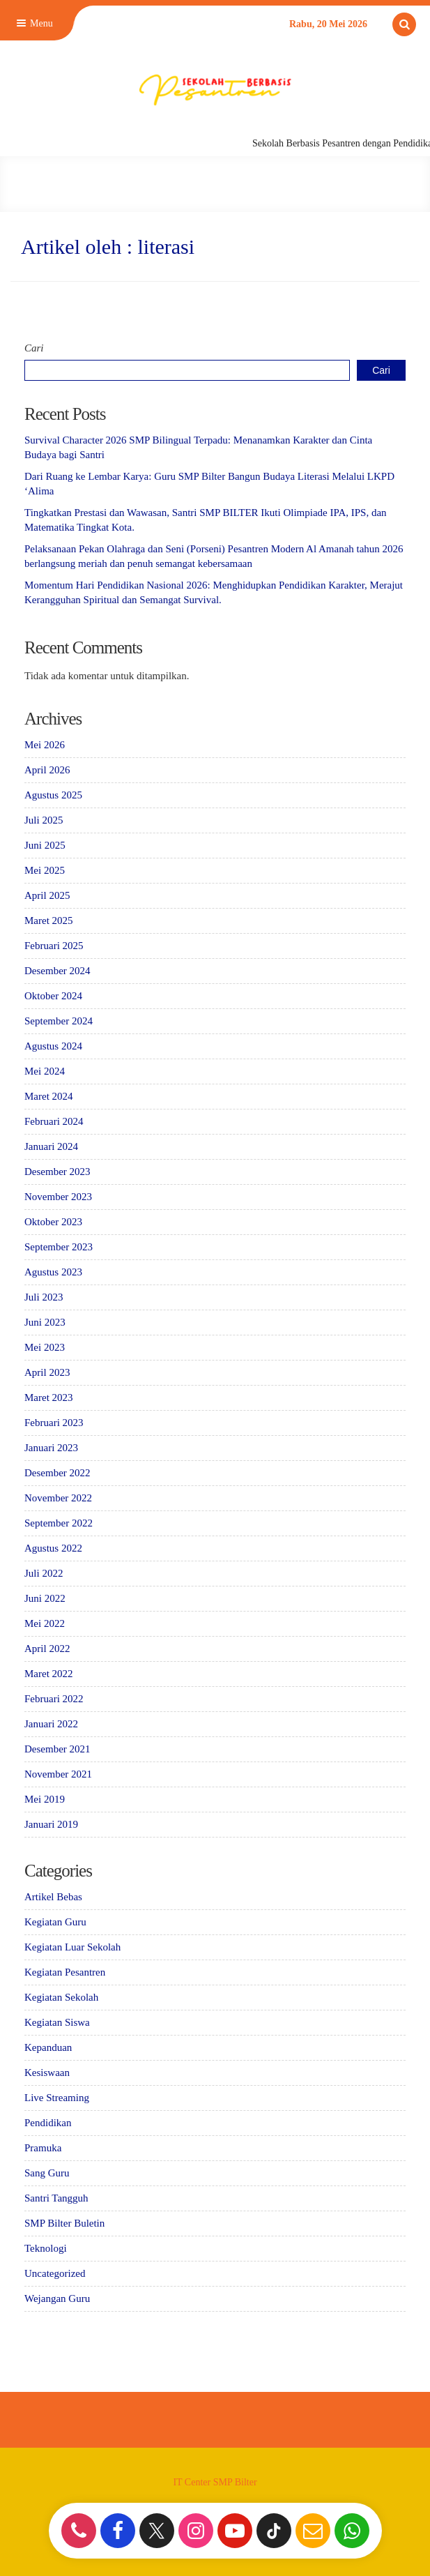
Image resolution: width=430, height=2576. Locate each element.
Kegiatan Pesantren (64, 1972)
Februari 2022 (54, 1698)
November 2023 (58, 1196)
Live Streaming (56, 2097)
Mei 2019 (44, 1799)
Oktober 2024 (53, 995)
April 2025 (47, 895)
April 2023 (47, 1372)
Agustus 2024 (53, 1046)
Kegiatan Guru (55, 1921)
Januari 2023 (51, 1447)
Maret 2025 (48, 920)
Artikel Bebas (53, 1896)
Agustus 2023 (53, 1272)
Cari (34, 348)
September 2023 (58, 1246)
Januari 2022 (51, 1723)
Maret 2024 (48, 1096)
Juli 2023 (43, 1297)
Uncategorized (54, 2273)
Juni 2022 (45, 1598)
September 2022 (58, 1523)
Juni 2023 (45, 1322)
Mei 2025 (44, 870)
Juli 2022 (43, 1573)
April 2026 (47, 769)
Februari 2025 (54, 945)
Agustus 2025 (53, 795)
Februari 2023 (54, 1422)
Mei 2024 (44, 1071)
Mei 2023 (44, 1347)
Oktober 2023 (53, 1221)
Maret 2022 (48, 1673)
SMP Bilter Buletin (64, 2223)
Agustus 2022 (53, 1548)
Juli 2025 (43, 820)
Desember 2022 (57, 1472)
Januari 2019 (51, 1824)
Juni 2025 (45, 845)
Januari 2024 (51, 1146)
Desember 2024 (57, 970)
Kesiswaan (47, 2072)
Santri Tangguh (56, 2198)
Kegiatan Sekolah (61, 1997)
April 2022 (47, 1648)
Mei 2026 (44, 744)
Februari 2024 (54, 1121)
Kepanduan (48, 2047)
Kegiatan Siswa (57, 2022)
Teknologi (45, 2248)
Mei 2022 (44, 1623)
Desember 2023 (57, 1171)
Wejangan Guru (57, 2298)
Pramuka (42, 2147)
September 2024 (58, 1020)
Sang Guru (47, 2173)
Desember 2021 (57, 1749)
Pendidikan (48, 2122)
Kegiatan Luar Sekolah (72, 1947)
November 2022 (58, 1497)
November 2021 (58, 1774)
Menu (33, 23)
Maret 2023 (48, 1397)
